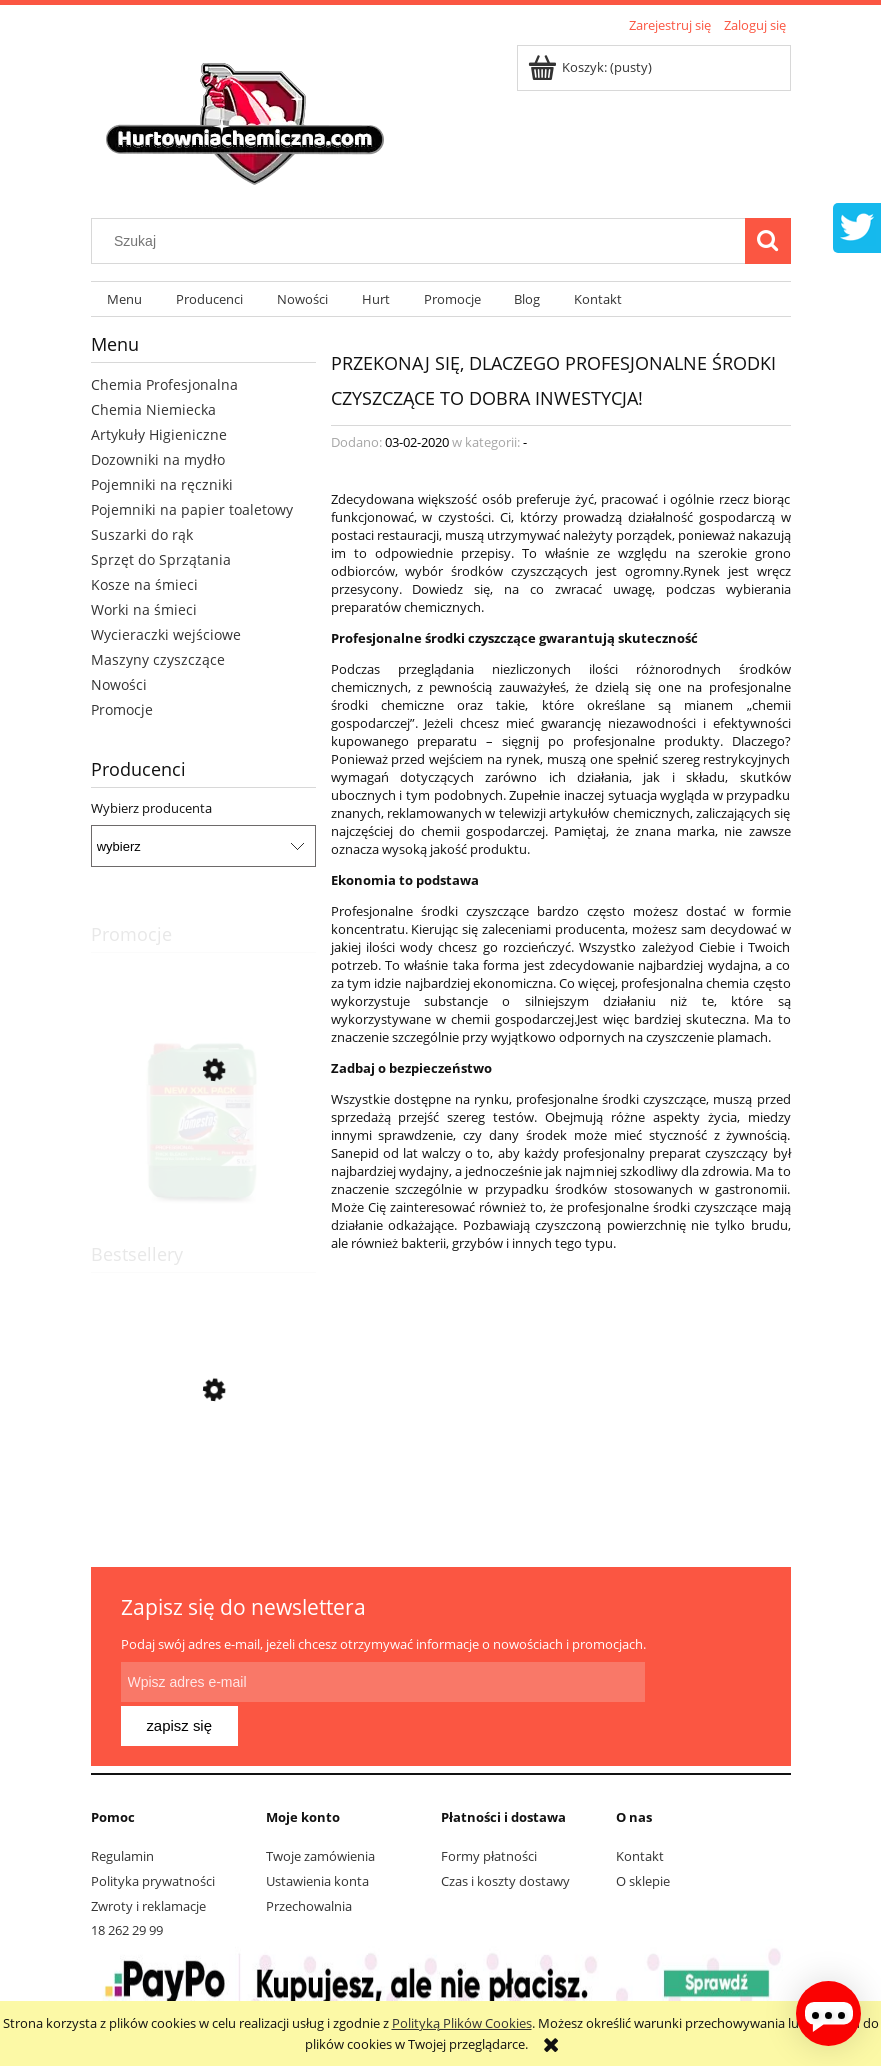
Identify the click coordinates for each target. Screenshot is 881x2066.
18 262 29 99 (127, 1890)
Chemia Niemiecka (153, 409)
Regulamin (122, 1816)
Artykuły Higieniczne (159, 434)
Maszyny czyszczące (158, 659)
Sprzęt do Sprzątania (161, 559)
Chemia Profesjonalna (164, 384)
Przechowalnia (309, 1866)
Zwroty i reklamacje (148, 1866)
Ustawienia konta (317, 1841)
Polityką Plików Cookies (462, 2023)
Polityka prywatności (153, 1841)
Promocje (122, 709)
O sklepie (643, 1841)
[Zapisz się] (702, 1682)
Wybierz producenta (151, 808)
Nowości (119, 684)
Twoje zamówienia (320, 1816)
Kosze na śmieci (144, 584)
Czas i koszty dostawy (505, 1841)
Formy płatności (489, 1816)
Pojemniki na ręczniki (162, 484)
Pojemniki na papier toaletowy (192, 509)
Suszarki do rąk (142, 534)
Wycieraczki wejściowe (166, 634)
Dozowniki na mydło (158, 459)
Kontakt (640, 1816)
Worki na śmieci (144, 609)
